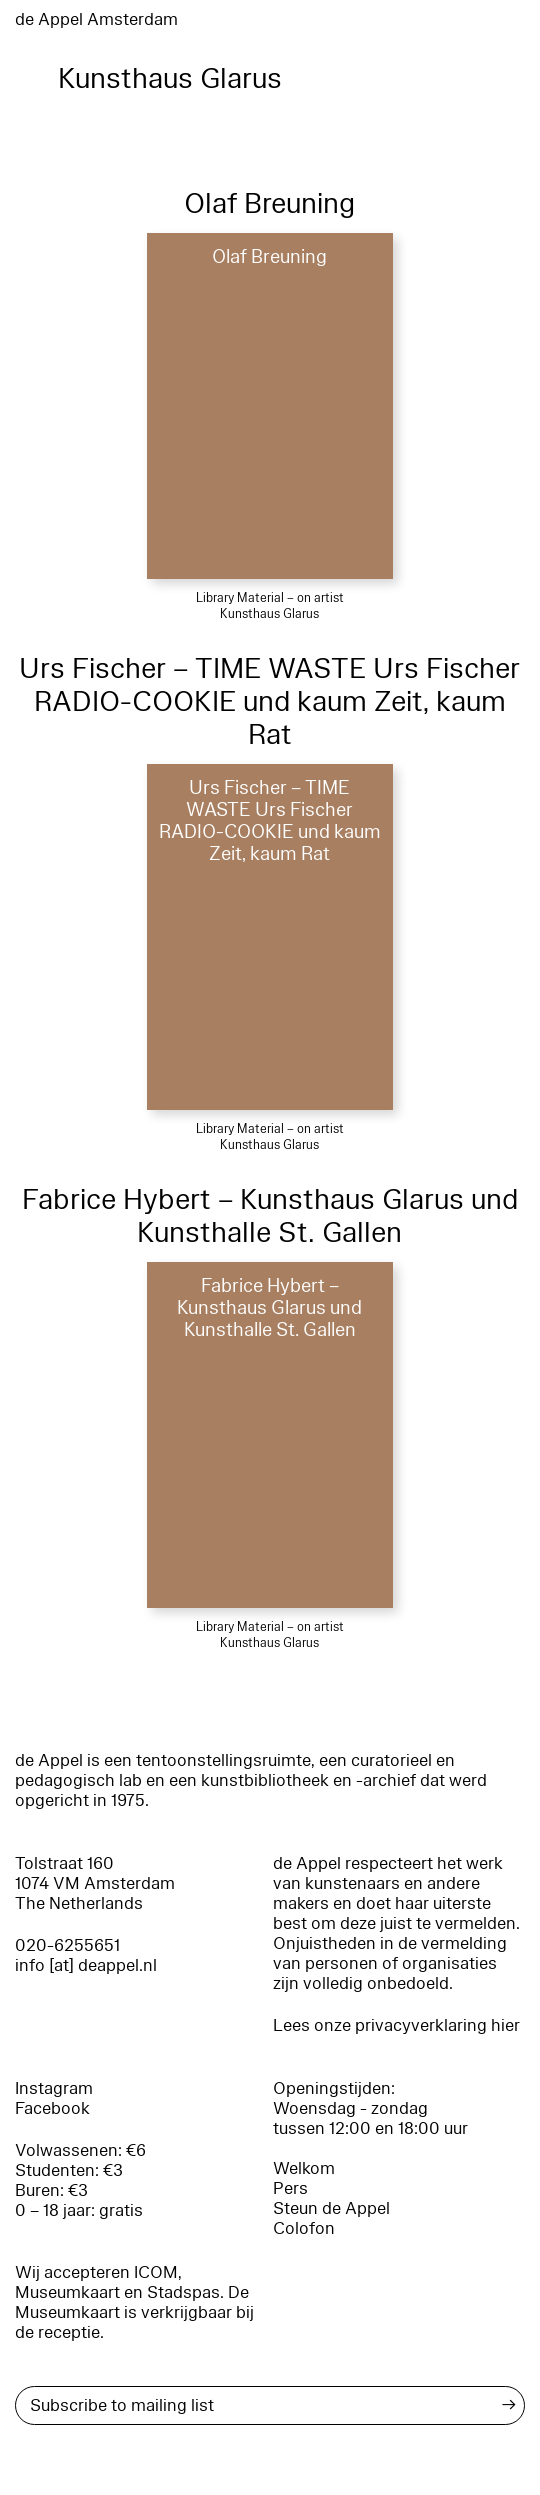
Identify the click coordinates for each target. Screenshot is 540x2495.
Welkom (304, 2168)
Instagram (54, 2088)
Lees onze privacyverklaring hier (396, 2025)
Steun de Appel (331, 2208)
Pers (290, 2188)
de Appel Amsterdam (96, 19)
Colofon (304, 2228)
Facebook (52, 2108)
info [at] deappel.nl (86, 1965)
